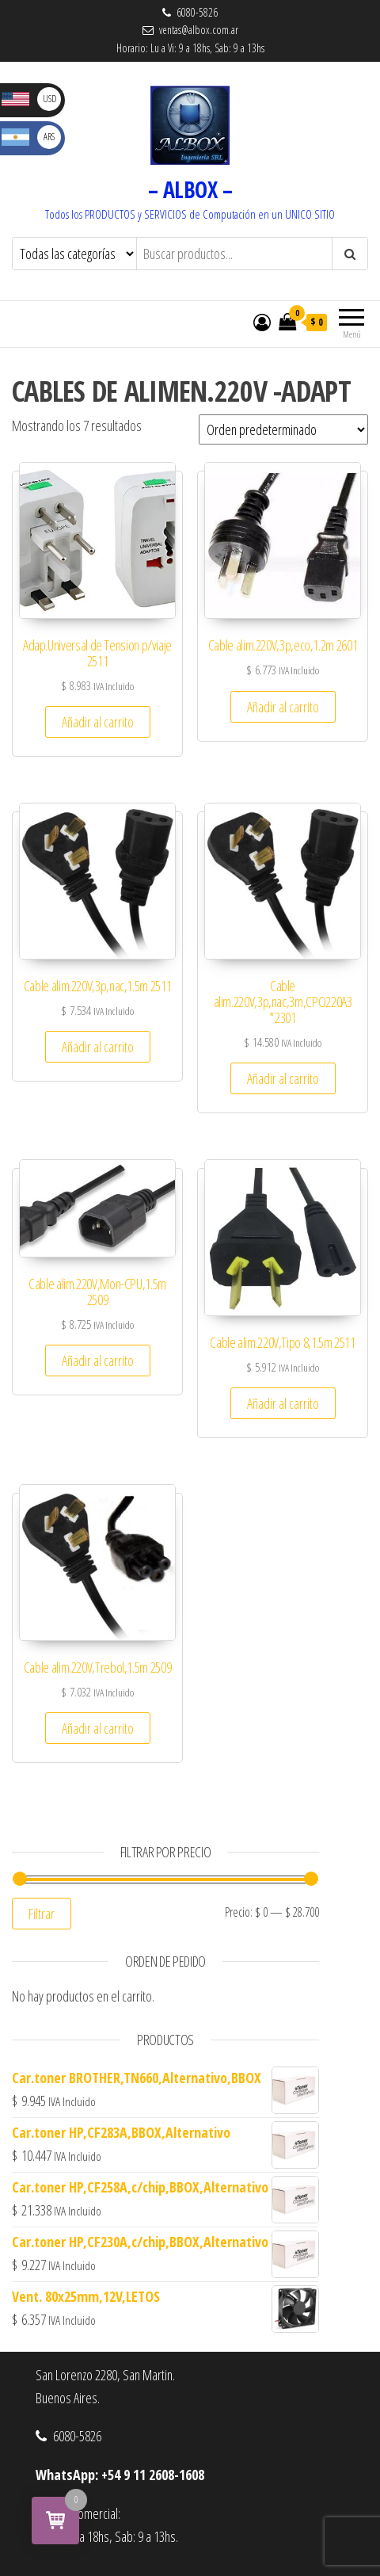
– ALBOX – (190, 189)
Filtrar (41, 1913)
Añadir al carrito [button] (98, 721)
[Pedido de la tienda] (283, 429)
